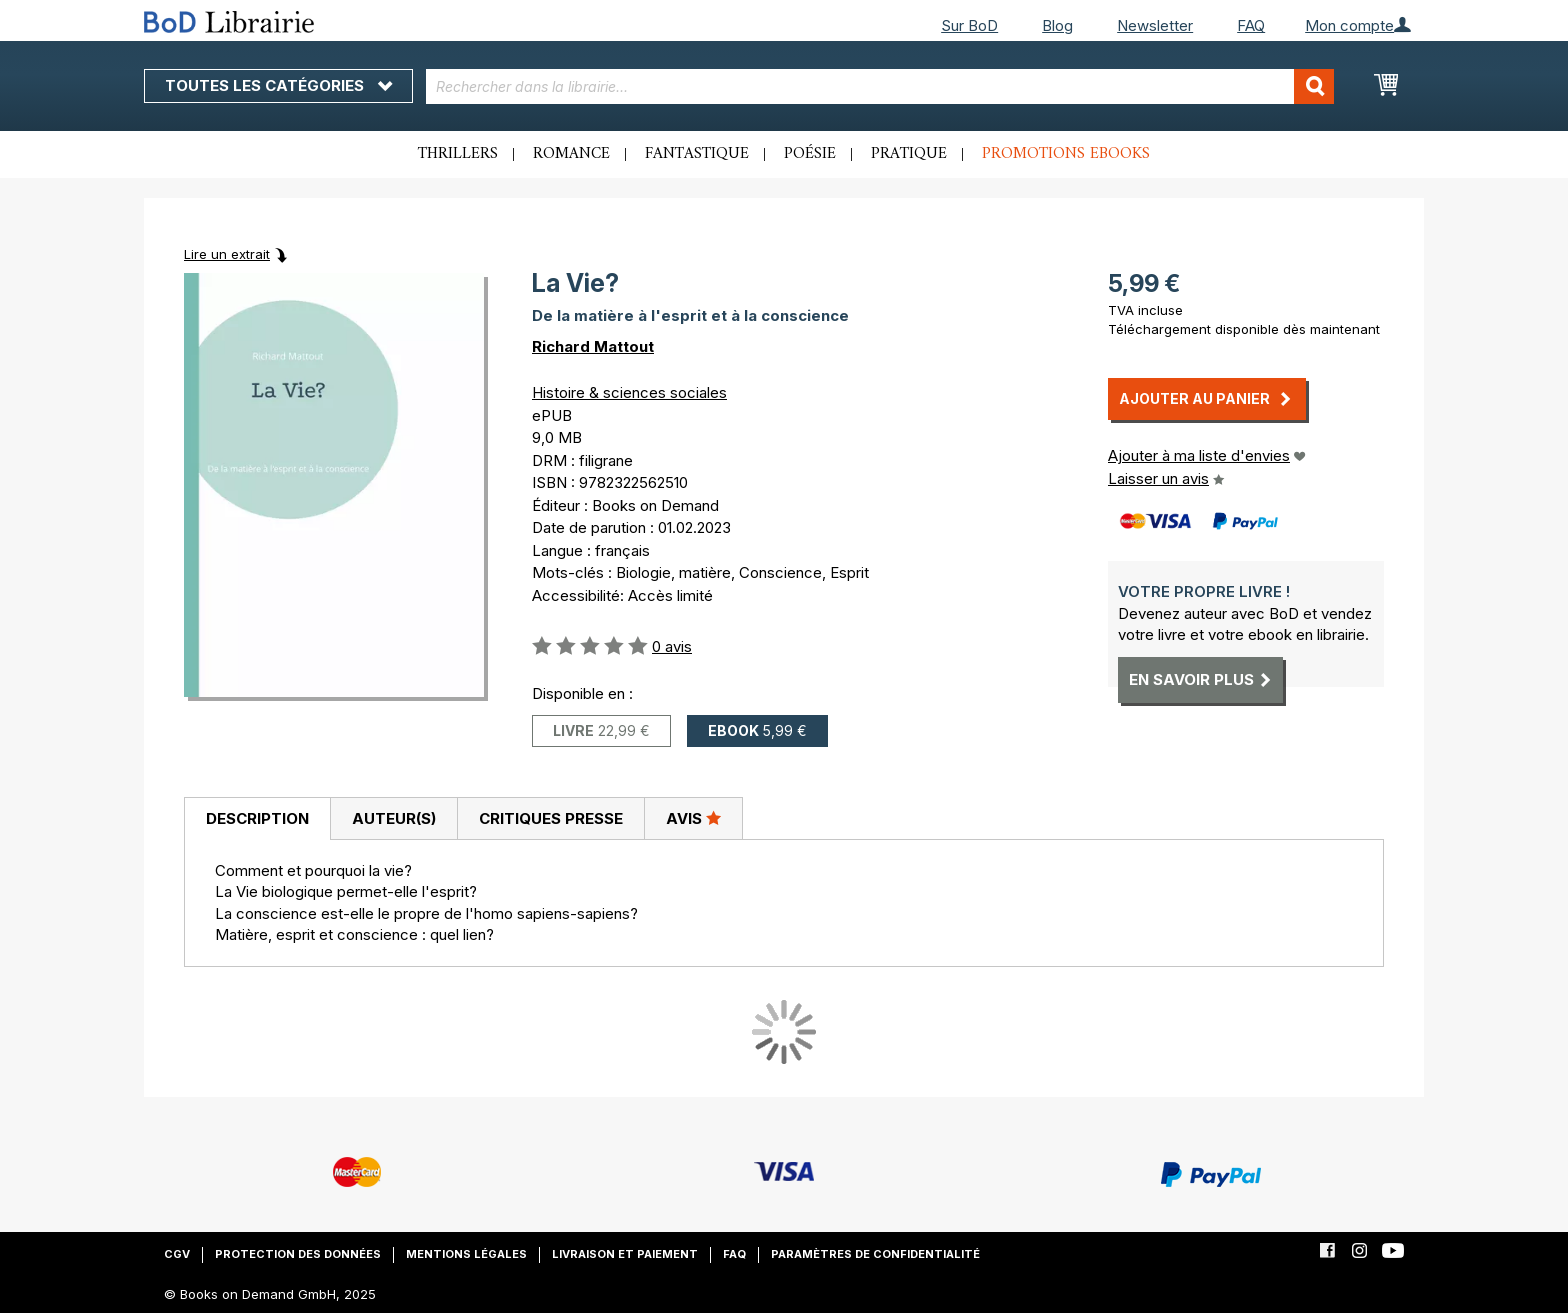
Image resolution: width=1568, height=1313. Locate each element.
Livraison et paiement (625, 1254)
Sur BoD (969, 25)
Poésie (810, 154)
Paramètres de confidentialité (875, 1254)
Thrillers (458, 154)
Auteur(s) (394, 818)
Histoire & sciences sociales (629, 392)
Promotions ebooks (1066, 154)
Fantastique (697, 154)
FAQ (1251, 25)
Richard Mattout (593, 346)
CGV (177, 1254)
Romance (571, 154)
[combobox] (880, 86)
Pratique (909, 154)
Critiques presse (551, 818)
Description (257, 818)
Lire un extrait (227, 254)
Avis (693, 818)
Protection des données (298, 1254)
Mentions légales (466, 1254)
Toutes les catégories (278, 85)
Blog (1057, 25)
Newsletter (1155, 25)
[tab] (257, 819)
